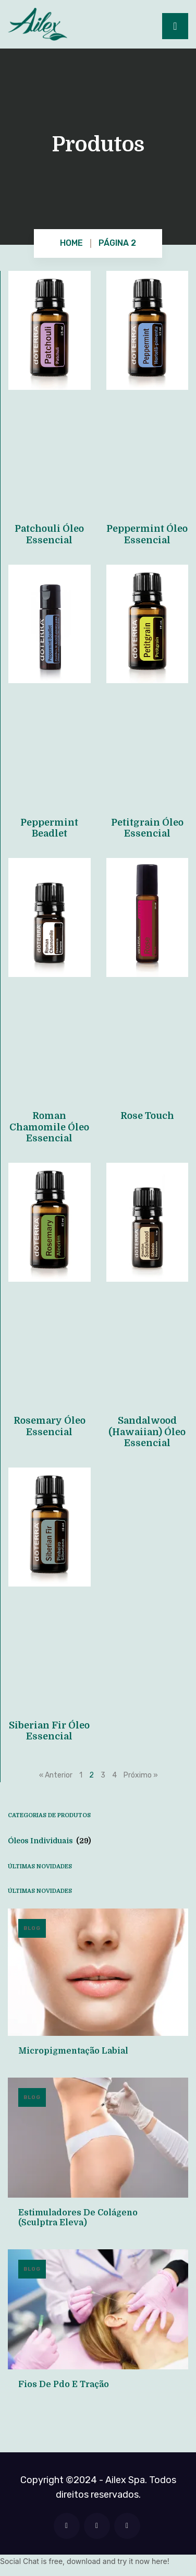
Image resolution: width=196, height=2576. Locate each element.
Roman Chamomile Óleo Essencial (49, 1127)
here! (160, 2561)
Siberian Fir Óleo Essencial (49, 1731)
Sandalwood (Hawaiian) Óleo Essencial (147, 1431)
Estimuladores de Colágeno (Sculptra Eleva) (78, 2217)
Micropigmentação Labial (73, 2051)
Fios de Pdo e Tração (63, 2384)
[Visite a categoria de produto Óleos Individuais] (98, 1841)
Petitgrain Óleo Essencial (147, 828)
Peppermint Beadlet (49, 828)
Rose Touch (147, 1116)
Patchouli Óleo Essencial (49, 534)
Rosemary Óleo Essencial (49, 1426)
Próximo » (141, 1775)
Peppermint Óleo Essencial (147, 534)
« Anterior (55, 1775)
